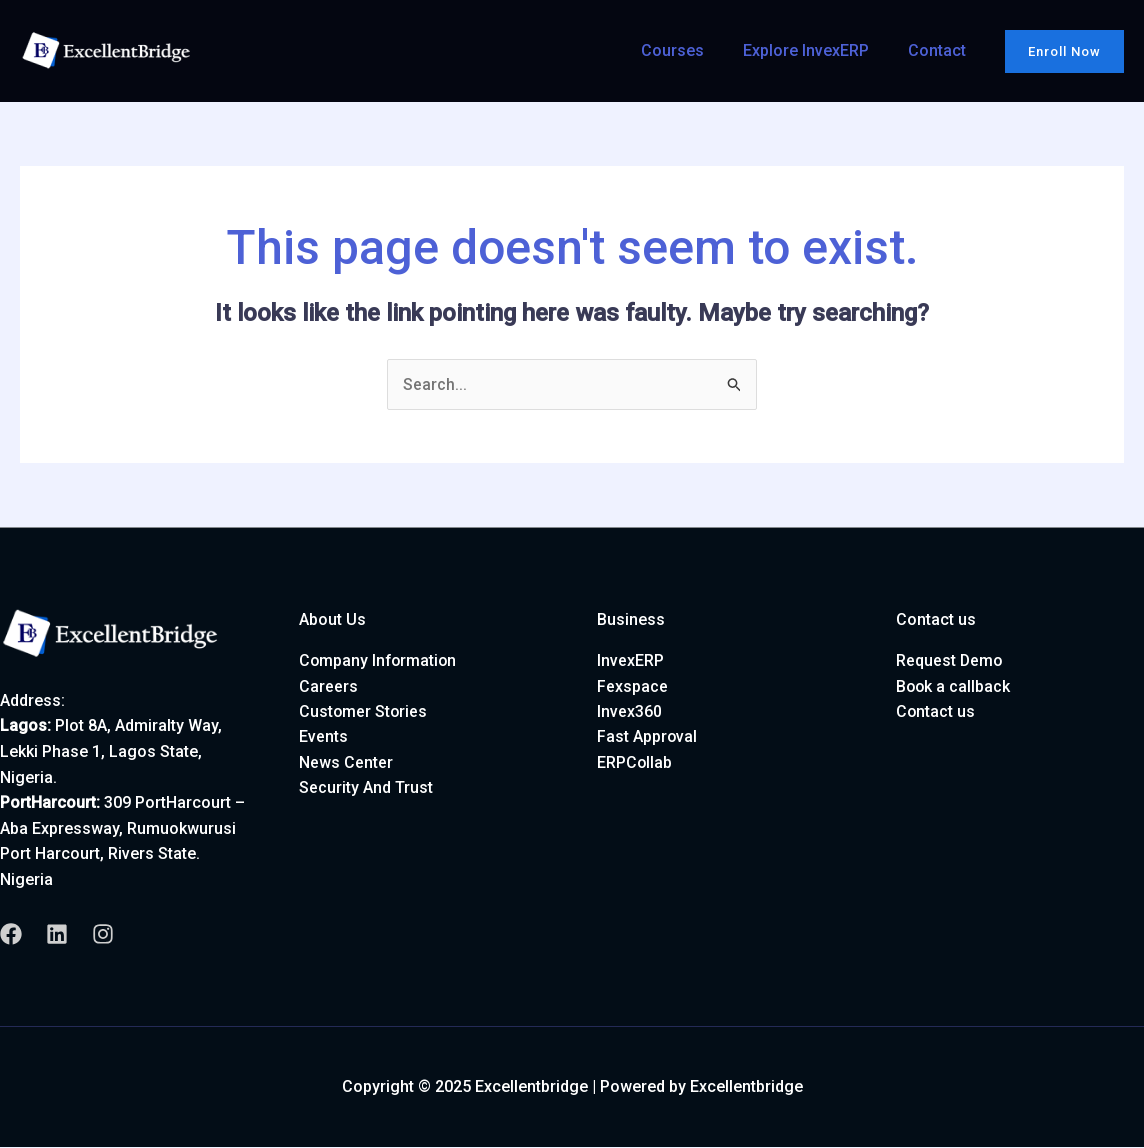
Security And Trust (366, 789)
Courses (689, 50)
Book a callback (954, 686)
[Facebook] (11, 935)
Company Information (379, 661)
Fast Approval (647, 737)
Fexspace (632, 686)
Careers (328, 686)
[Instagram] (103, 935)
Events (323, 737)
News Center (346, 763)
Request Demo (950, 661)
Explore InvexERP (816, 50)
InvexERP (630, 661)
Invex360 (629, 712)
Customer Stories (364, 712)
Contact (940, 50)
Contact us (936, 712)
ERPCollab (635, 763)
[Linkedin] (57, 935)
